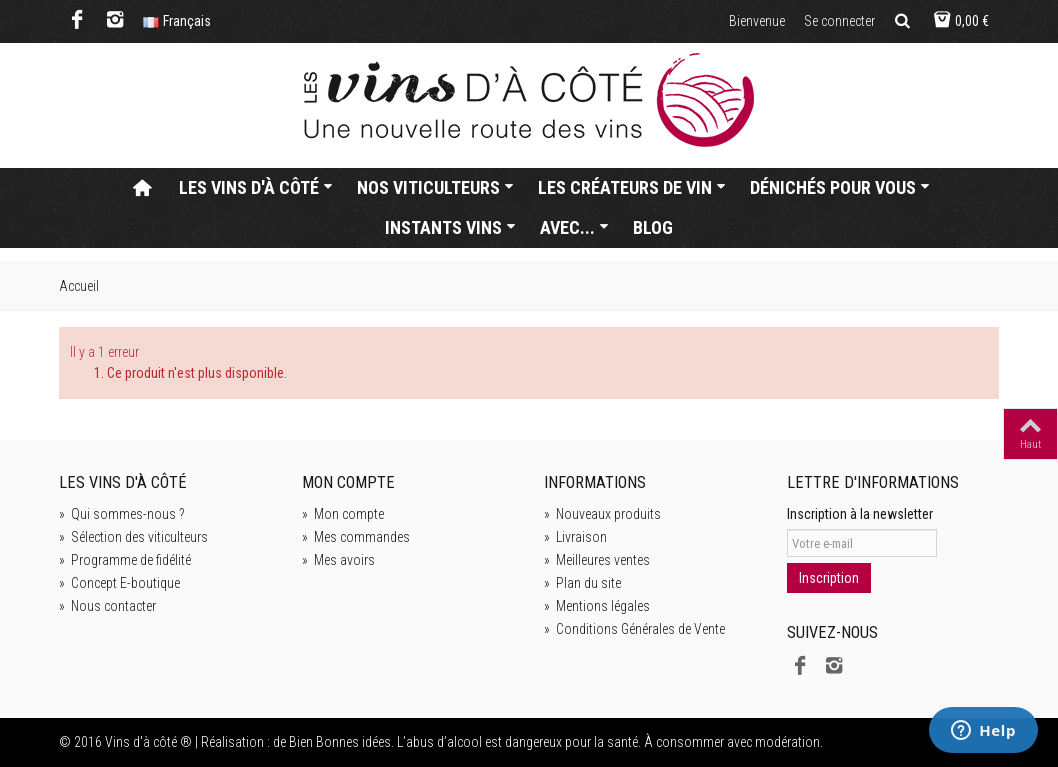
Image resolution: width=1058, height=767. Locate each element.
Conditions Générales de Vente (634, 629)
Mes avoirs (338, 560)
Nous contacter (107, 606)
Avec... (574, 227)
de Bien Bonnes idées (332, 742)
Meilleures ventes (597, 560)
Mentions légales (597, 606)
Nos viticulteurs (435, 187)
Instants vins (450, 227)
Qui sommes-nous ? (122, 514)
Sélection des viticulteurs (133, 537)
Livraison (575, 537)
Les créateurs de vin (632, 187)
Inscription (829, 578)
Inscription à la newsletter (860, 514)
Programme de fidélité (125, 560)
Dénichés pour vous (840, 187)
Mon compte (343, 514)
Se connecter (839, 21)
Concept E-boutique (119, 583)
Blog (653, 227)
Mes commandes (356, 537)
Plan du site (582, 583)
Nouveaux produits (602, 514)
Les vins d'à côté (256, 187)
